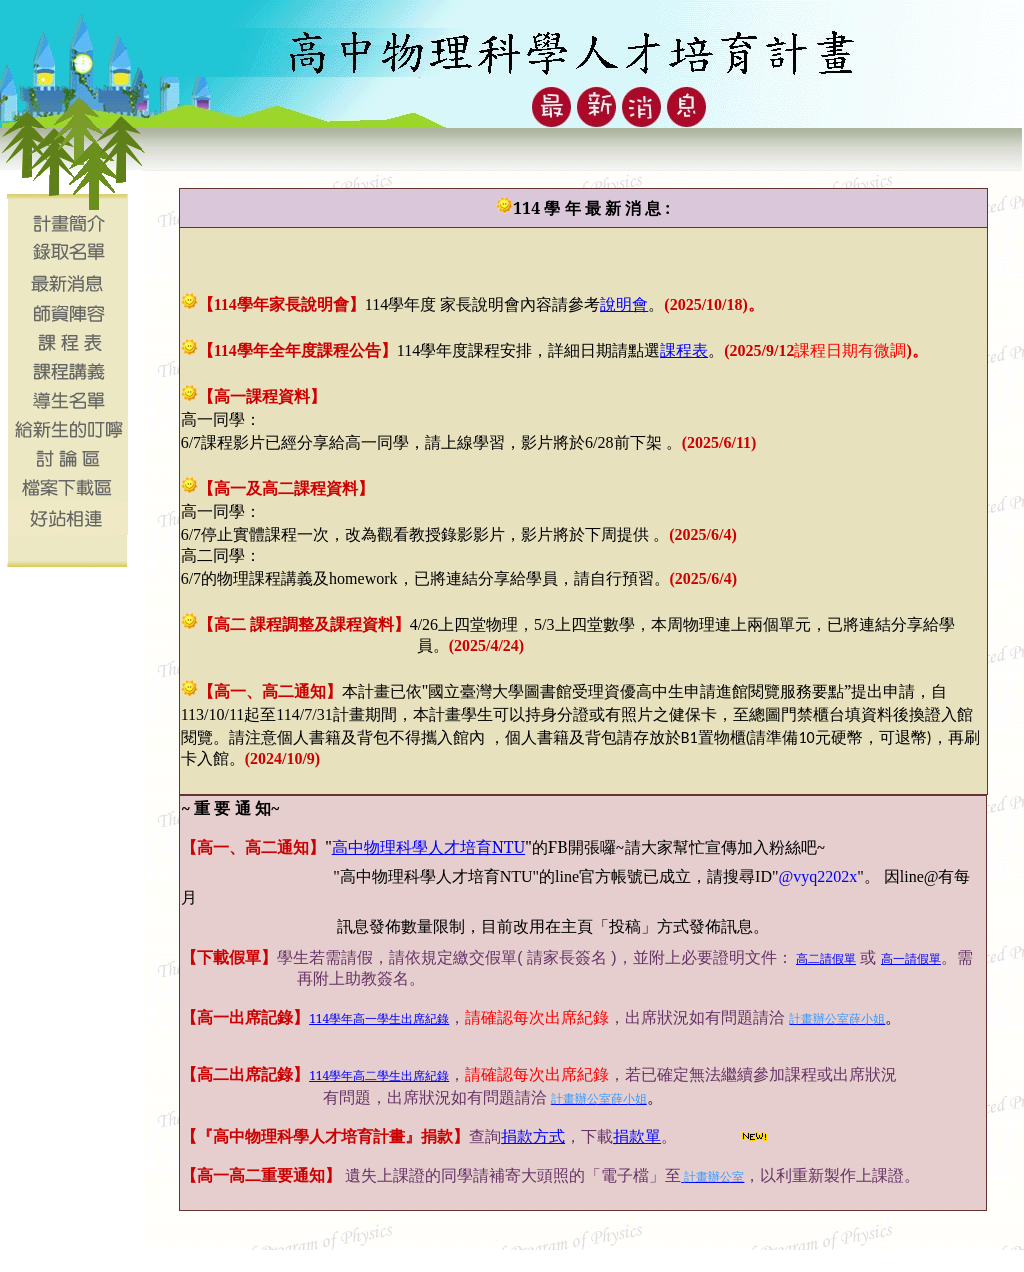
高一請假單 (911, 959)
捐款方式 (533, 1136)
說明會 (624, 304)
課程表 (684, 350)
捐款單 (637, 1136)
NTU (429, 847)
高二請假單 (826, 959)
